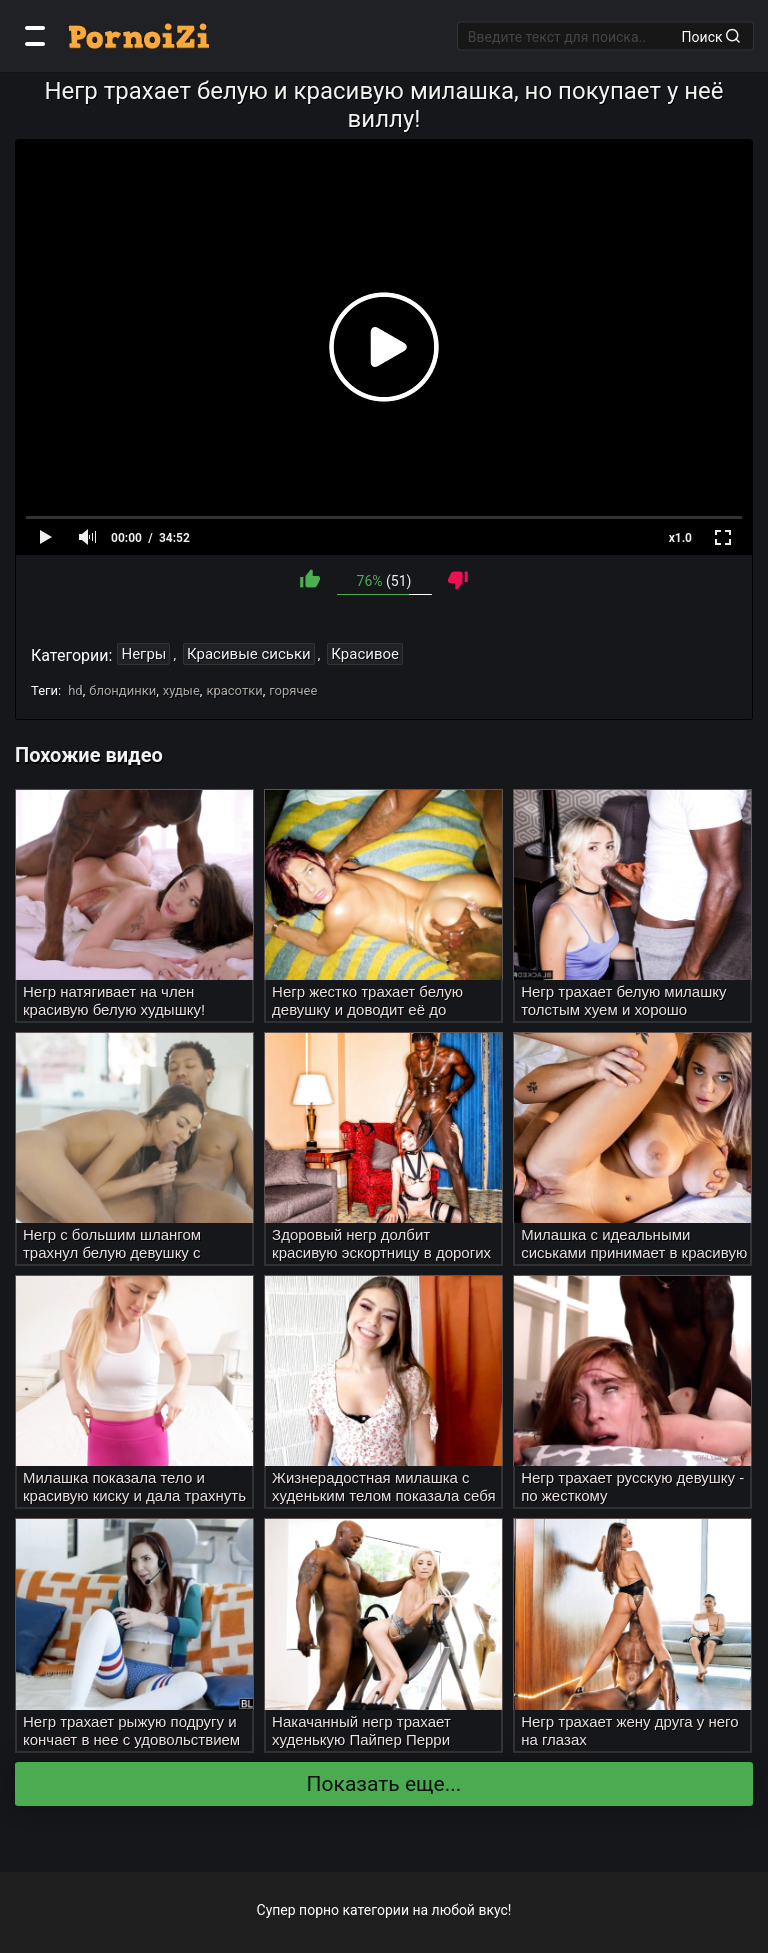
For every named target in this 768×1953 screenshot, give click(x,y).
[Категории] (35, 36)
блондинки (122, 690)
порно (319, 1910)
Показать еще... (384, 1784)
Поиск (711, 36)
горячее (293, 690)
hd (75, 690)
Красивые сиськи (249, 654)
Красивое (365, 654)
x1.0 (680, 538)
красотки (234, 690)
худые (181, 690)
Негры (143, 654)
